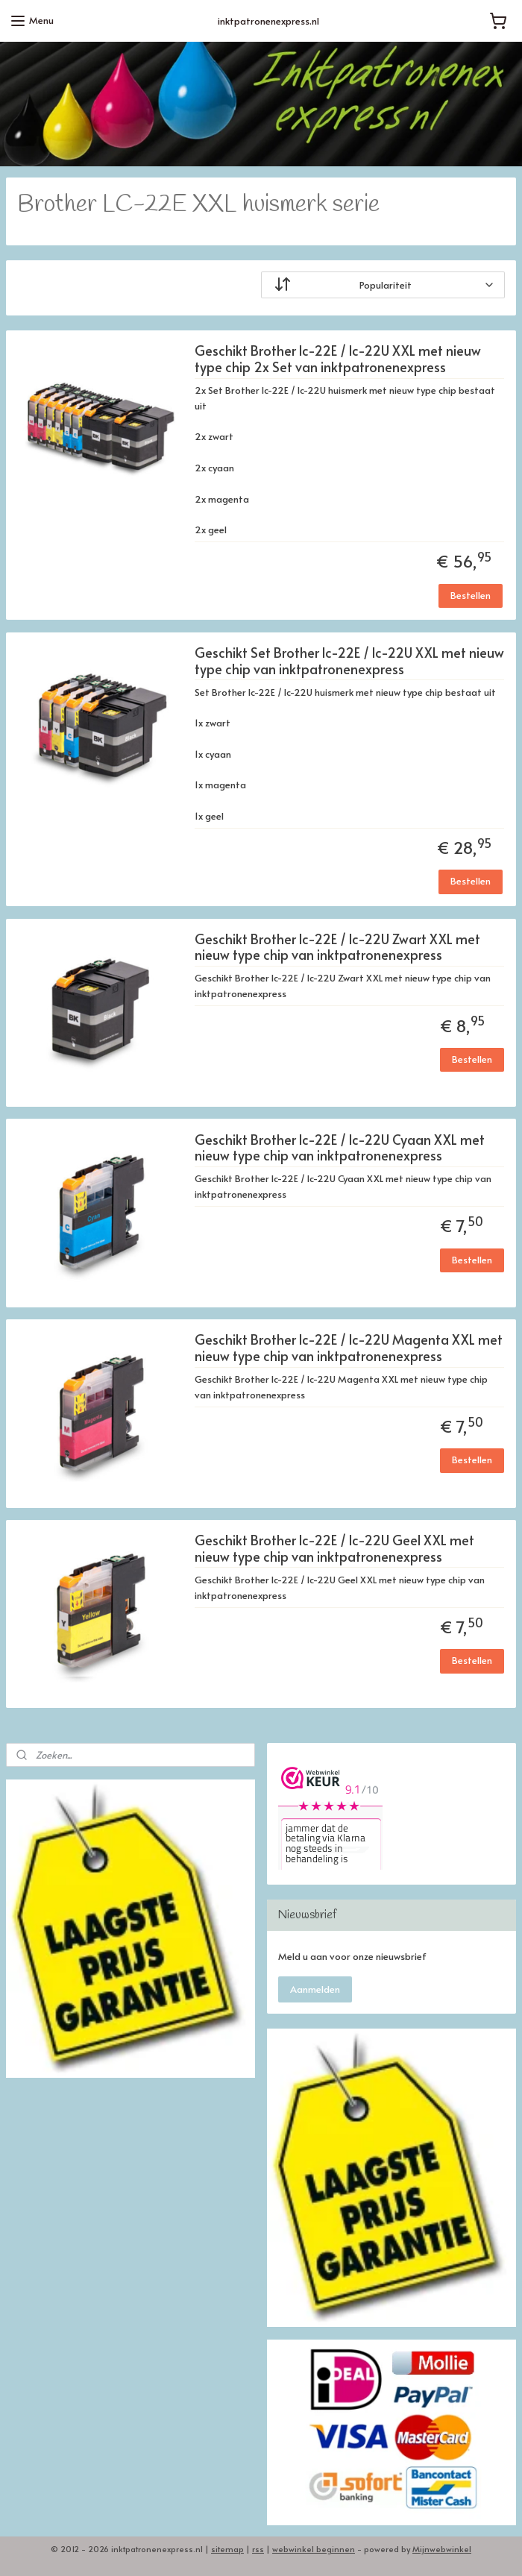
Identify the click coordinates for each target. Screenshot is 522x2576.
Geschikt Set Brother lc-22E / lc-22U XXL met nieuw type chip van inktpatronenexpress (349, 661)
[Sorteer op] (383, 285)
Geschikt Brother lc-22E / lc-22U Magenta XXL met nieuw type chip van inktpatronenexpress (349, 1348)
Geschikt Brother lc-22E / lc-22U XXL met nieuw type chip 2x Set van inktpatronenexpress (338, 359)
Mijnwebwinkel (441, 2548)
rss (258, 2548)
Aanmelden (315, 1989)
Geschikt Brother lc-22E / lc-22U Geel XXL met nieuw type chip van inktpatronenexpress (334, 1548)
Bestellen (470, 595)
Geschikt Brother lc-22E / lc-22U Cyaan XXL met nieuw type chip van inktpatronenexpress (340, 1148)
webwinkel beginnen (313, 2548)
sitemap (227, 2548)
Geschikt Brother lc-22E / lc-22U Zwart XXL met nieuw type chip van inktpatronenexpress (337, 947)
